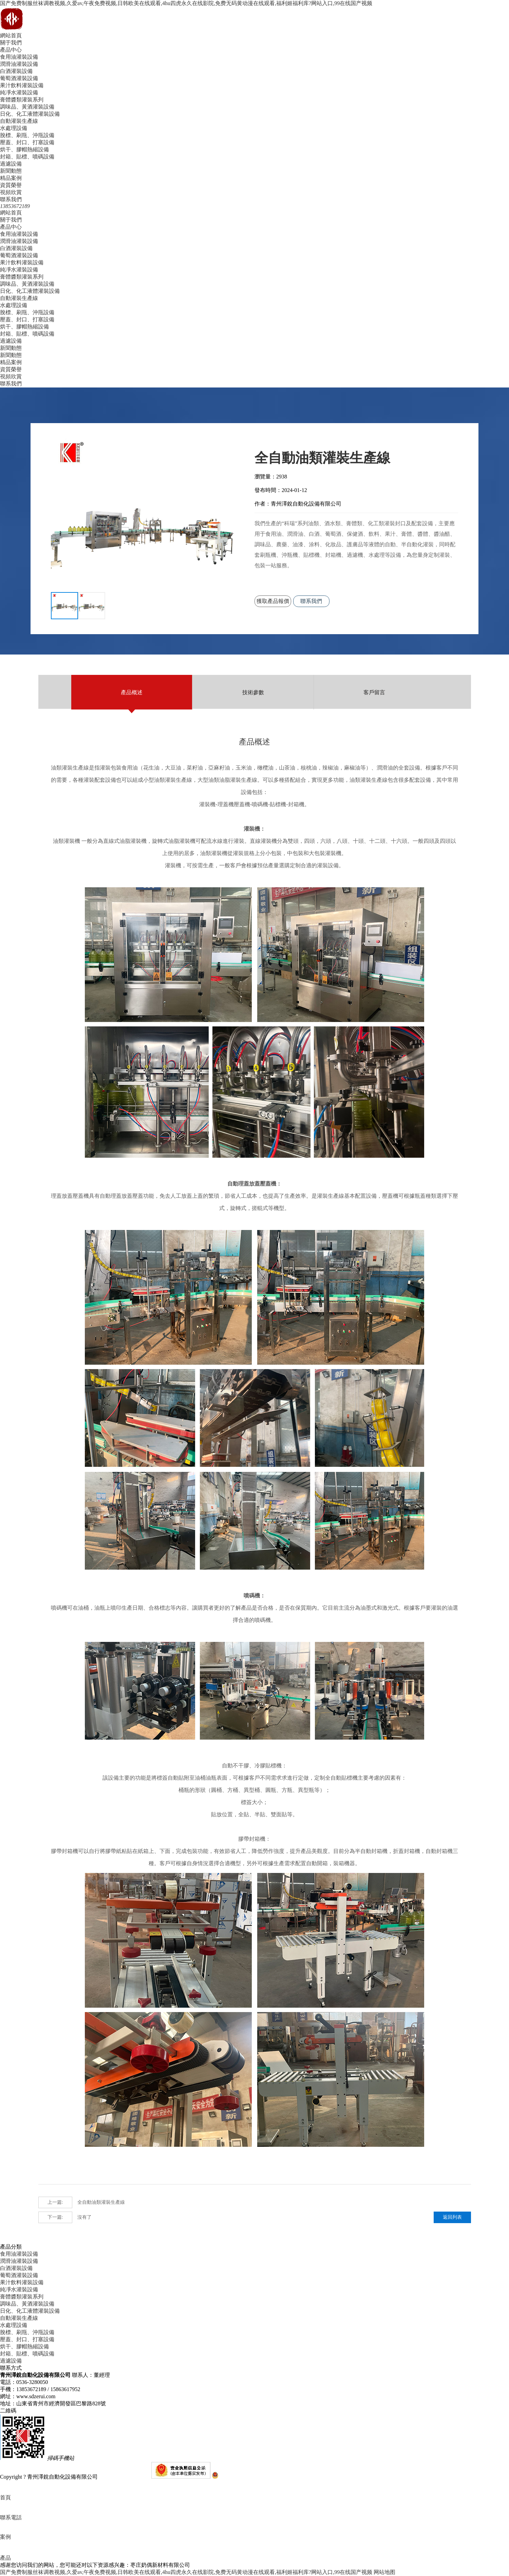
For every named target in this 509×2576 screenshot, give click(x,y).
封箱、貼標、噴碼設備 (27, 156)
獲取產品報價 (276, 604)
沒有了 (65, 2217)
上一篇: (55, 2202)
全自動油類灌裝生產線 (81, 2202)
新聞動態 (11, 171)
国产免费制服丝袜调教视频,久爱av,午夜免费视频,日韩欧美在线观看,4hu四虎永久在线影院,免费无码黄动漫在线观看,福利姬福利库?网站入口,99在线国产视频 (186, 3)
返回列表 (452, 2217)
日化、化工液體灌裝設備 (30, 114)
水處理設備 (13, 128)
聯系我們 (11, 199)
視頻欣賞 (11, 192)
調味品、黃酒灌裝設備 (27, 107)
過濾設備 (11, 164)
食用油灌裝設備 (19, 57)
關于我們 (11, 42)
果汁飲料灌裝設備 (21, 85)
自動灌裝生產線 (19, 121)
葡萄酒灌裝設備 (19, 78)
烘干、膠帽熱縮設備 (24, 149)
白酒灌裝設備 (16, 71)
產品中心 (11, 50)
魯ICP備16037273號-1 (124, 2477)
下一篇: (55, 2217)
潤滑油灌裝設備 (19, 64)
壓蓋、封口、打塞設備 (27, 142)
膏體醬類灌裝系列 (21, 99)
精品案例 (11, 178)
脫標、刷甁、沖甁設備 (27, 135)
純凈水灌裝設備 (19, 92)
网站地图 (384, 2572)
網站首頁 (11, 35)
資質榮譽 (11, 185)
